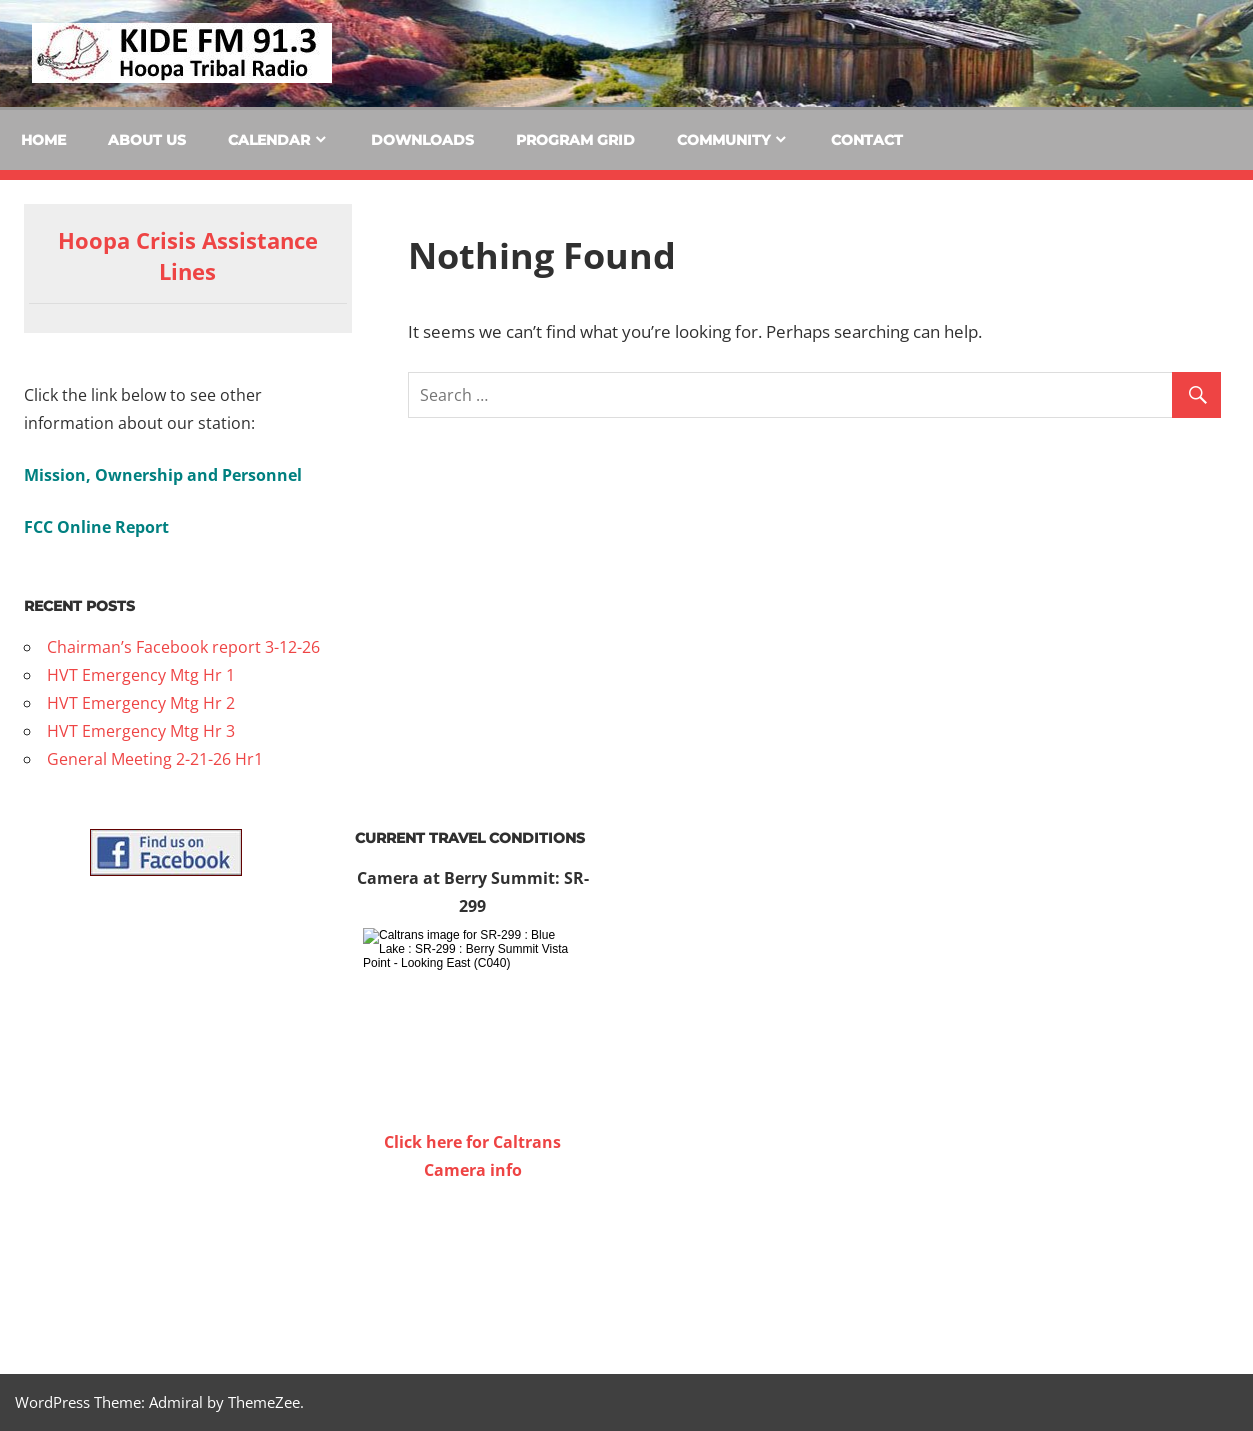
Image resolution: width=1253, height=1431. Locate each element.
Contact (867, 140)
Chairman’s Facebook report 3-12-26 (183, 647)
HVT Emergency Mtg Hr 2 (141, 703)
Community (723, 140)
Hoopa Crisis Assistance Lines (188, 255)
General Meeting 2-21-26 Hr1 (155, 759)
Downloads (422, 140)
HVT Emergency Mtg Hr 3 (141, 731)
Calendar (269, 140)
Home (43, 140)
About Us (147, 140)
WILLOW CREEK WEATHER (472, 1259)
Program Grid (575, 140)
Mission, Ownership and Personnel (163, 475)
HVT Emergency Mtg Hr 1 (141, 675)
